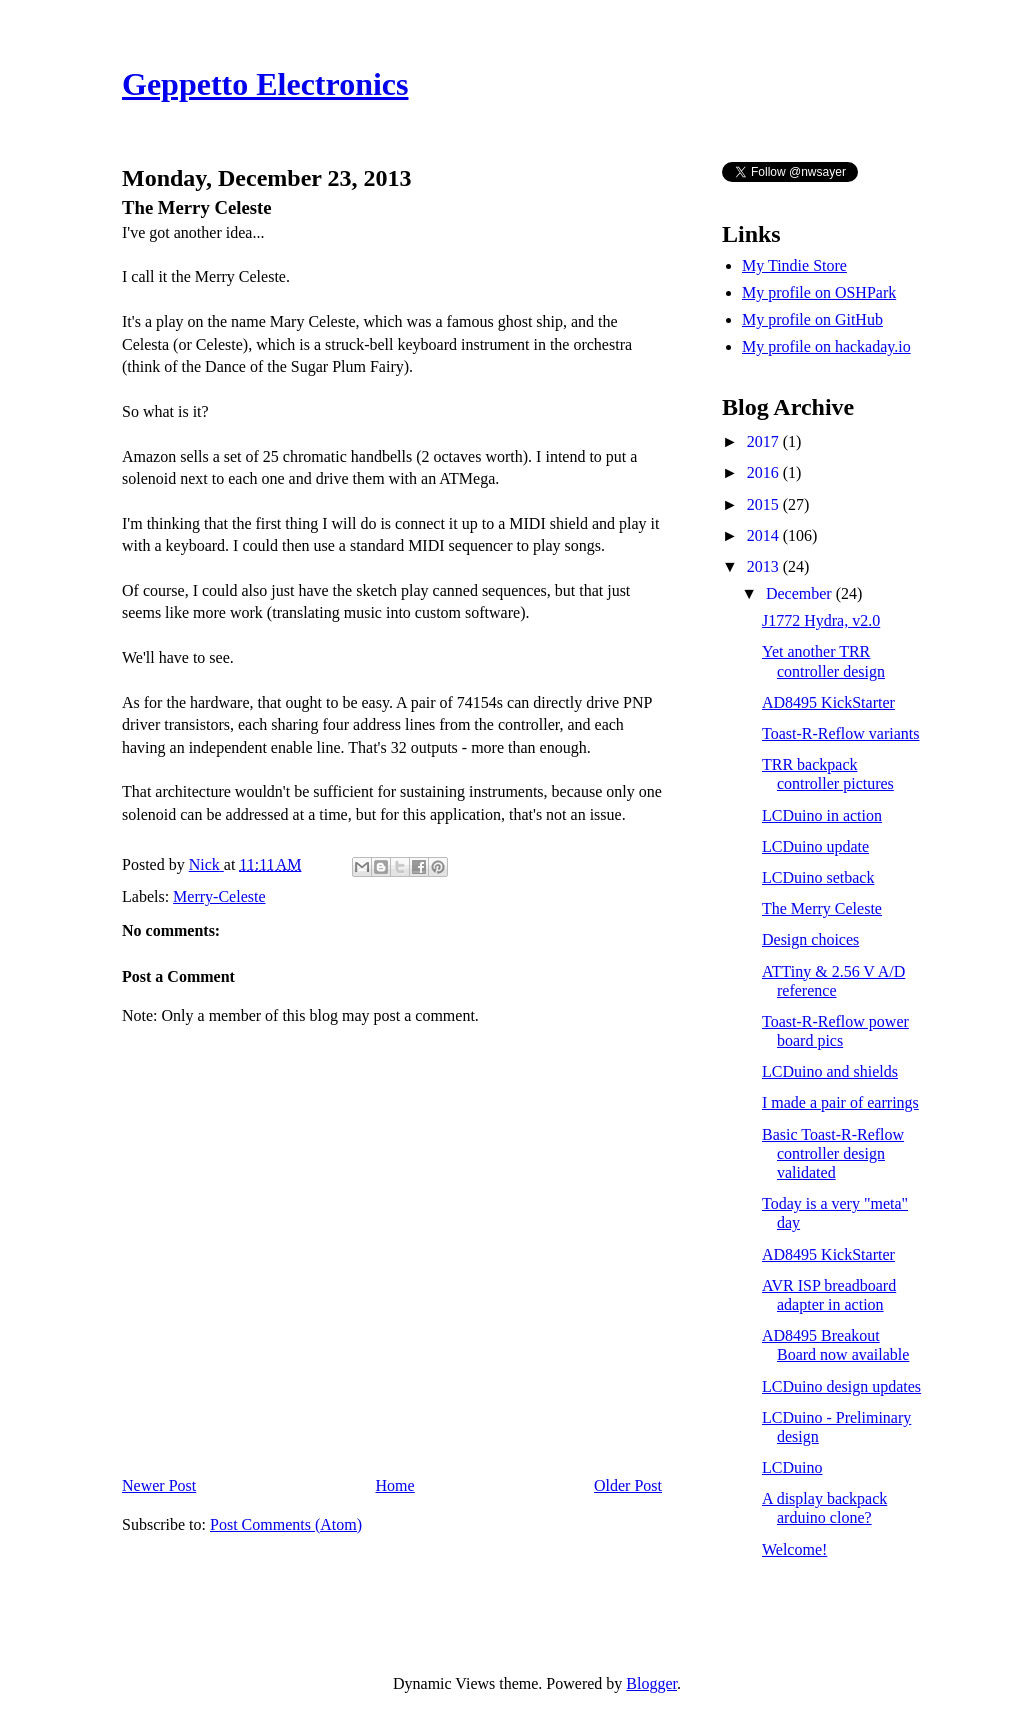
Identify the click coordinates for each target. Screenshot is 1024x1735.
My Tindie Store (794, 265)
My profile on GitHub (812, 319)
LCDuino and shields (830, 1071)
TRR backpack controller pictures (828, 774)
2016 (765, 472)
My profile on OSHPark (819, 292)
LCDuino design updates (841, 1386)
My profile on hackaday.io (826, 346)
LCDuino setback (818, 877)
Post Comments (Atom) (286, 1524)
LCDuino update (815, 846)
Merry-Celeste (219, 896)
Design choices (810, 939)
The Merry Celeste (822, 908)
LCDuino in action (822, 815)
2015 (765, 504)
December (801, 593)
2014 (765, 535)
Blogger (651, 1683)
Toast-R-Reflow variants (841, 733)
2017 (765, 441)
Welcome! (794, 1549)
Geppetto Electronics (265, 84)
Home (395, 1485)
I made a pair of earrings (840, 1102)
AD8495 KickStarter (828, 702)
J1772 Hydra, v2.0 (821, 620)
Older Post (628, 1485)
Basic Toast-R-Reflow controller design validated (833, 1153)
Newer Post (159, 1485)
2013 (765, 566)
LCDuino (792, 1467)
